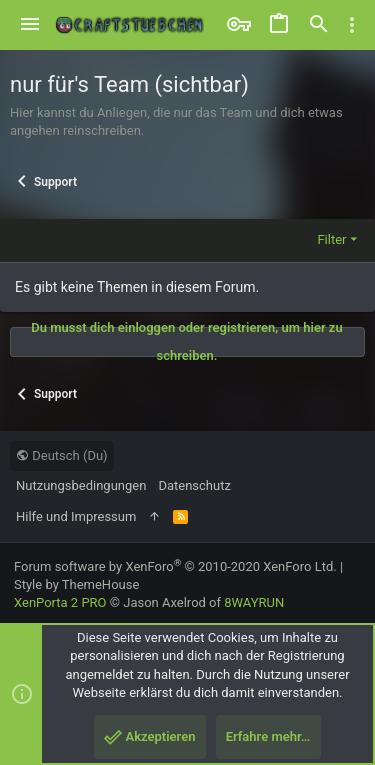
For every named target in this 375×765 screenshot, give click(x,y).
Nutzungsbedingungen (81, 485)
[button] (30, 25)
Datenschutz (194, 485)
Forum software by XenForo (175, 566)
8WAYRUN (254, 602)
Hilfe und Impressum (76, 516)
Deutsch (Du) (62, 455)
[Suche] (319, 25)
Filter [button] (331, 239)
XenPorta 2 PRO (60, 602)
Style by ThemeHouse (76, 584)
